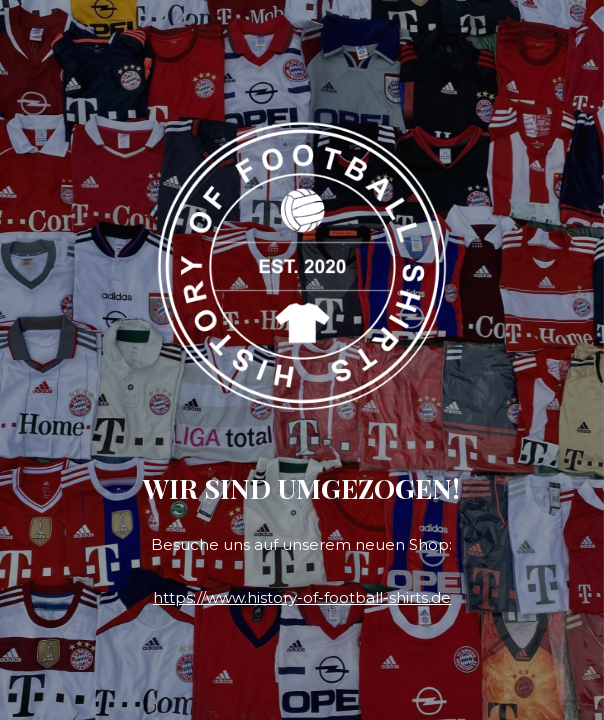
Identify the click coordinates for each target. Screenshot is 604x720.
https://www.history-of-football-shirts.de (302, 597)
